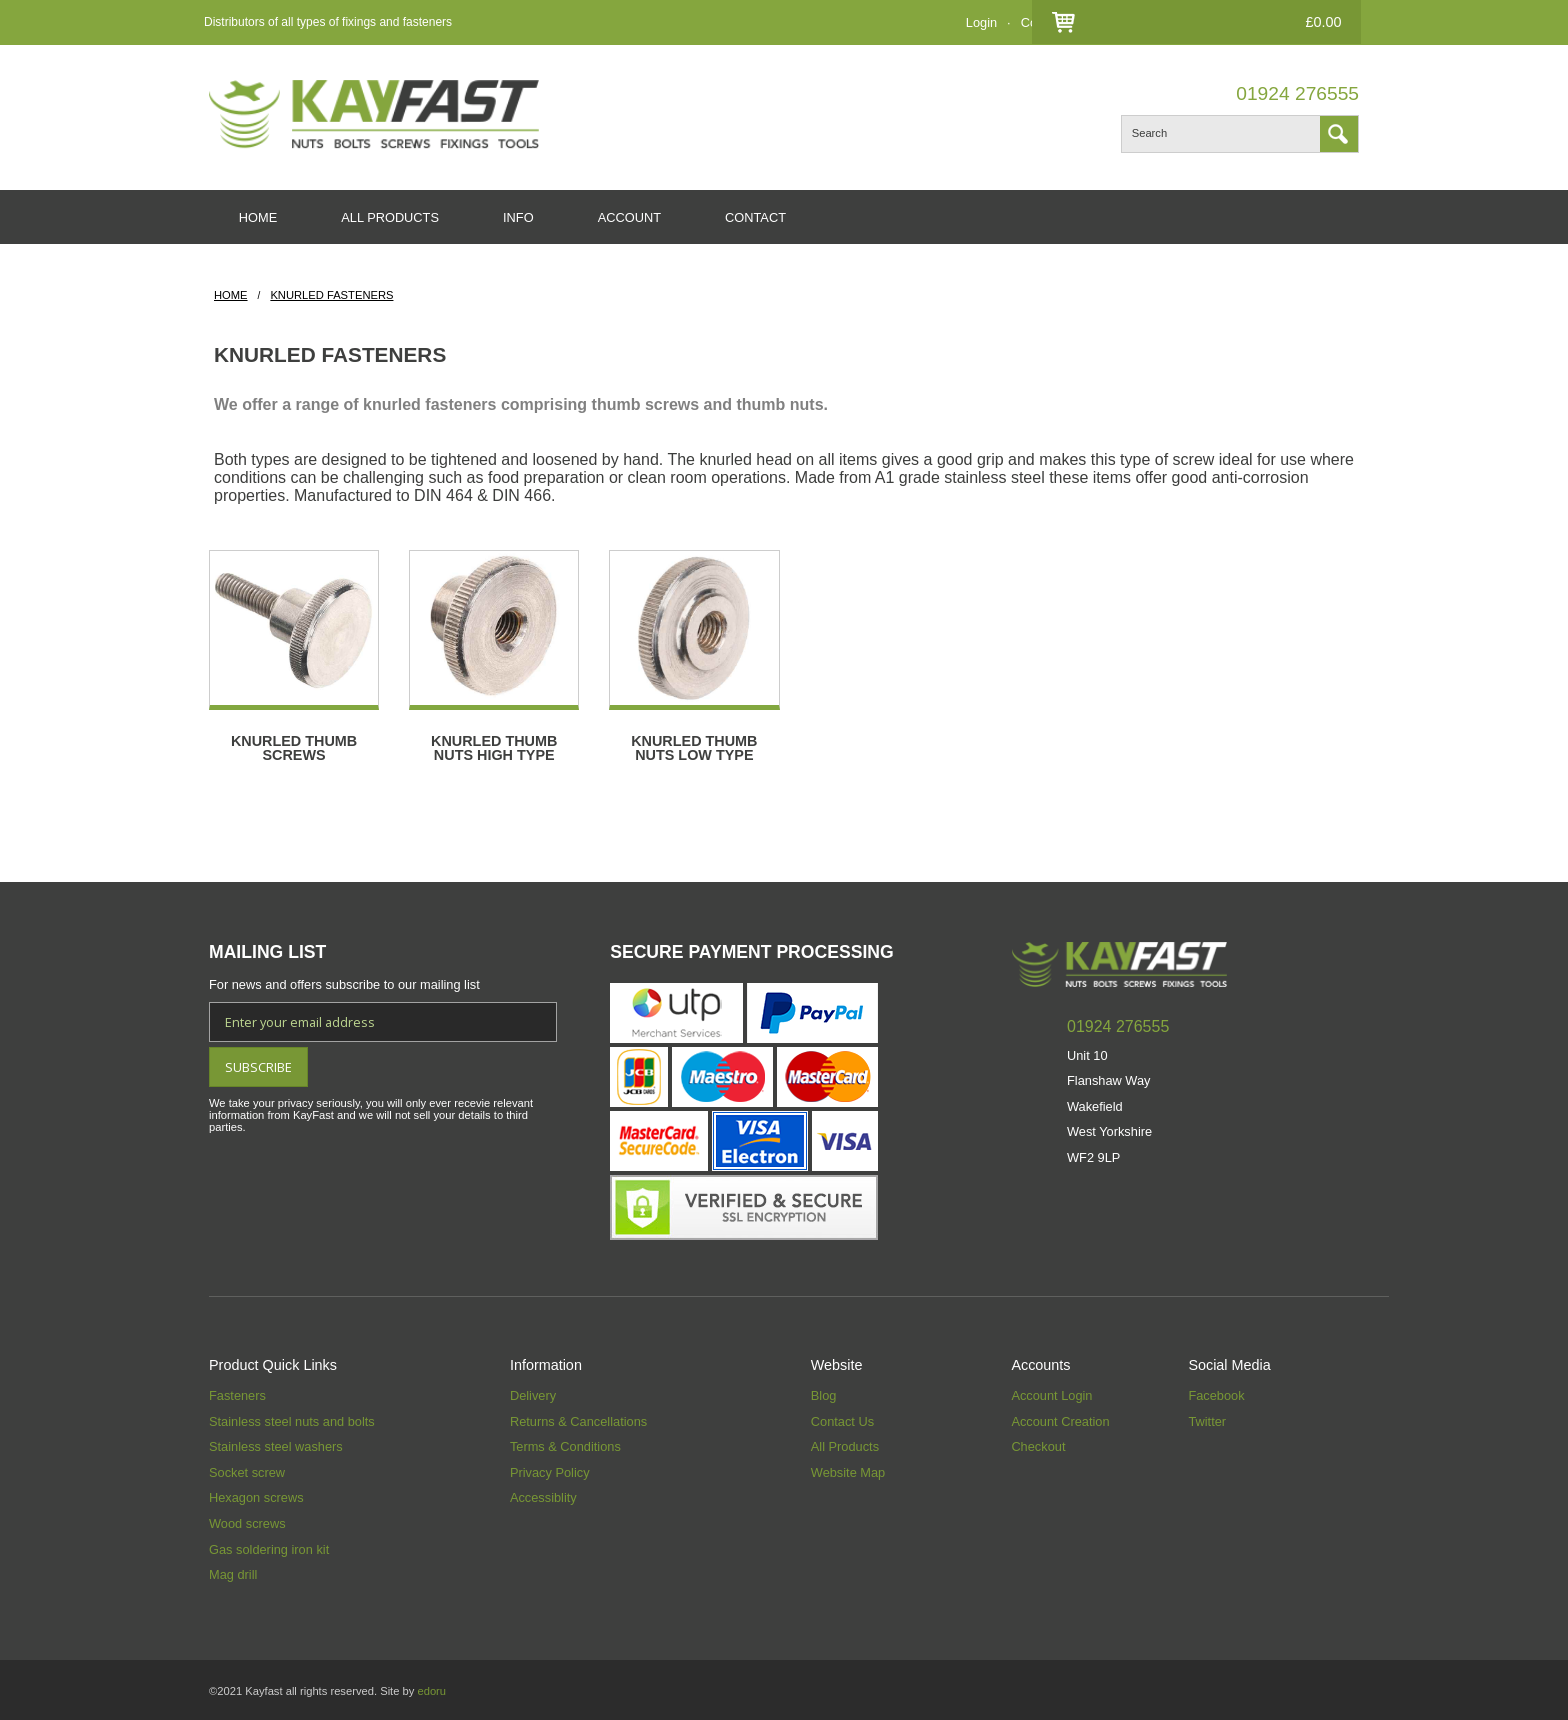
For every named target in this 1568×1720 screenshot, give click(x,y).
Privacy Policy (550, 1470)
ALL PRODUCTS (391, 217)
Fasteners (237, 1393)
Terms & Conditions (565, 1444)
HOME (258, 217)
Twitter (1207, 1419)
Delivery (533, 1393)
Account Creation (1060, 1419)
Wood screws (247, 1521)
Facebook (1216, 1393)
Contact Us (1052, 22)
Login (981, 22)
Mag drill (233, 1572)
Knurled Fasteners (331, 296)
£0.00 (1321, 22)
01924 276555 (1297, 93)
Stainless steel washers (276, 1444)
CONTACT (757, 217)
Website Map (848, 1470)
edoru (431, 1689)
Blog (824, 1393)
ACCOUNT (630, 217)
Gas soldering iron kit (269, 1547)
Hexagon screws (256, 1495)
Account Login (1051, 1393)
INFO (519, 217)
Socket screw (247, 1470)
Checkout (1135, 22)
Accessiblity (543, 1495)
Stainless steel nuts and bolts (292, 1419)
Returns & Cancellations (578, 1419)
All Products (845, 1444)
